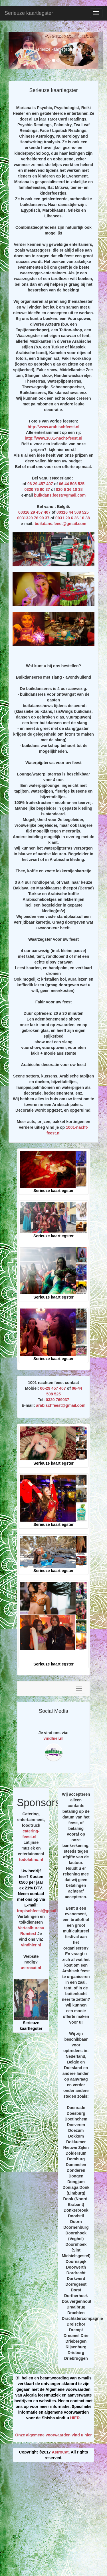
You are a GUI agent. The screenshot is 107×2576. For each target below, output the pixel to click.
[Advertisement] (53, 2521)
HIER (75, 2418)
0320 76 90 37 (37, 489)
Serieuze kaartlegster (29, 13)
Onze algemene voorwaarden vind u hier (53, 2435)
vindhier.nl (53, 1738)
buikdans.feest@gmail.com (60, 495)
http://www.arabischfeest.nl (54, 426)
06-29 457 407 (53, 1388)
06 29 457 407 (40, 483)
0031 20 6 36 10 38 (72, 518)
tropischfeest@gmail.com (41, 1910)
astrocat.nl (31, 1967)
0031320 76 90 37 (33, 518)
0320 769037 (57, 1399)
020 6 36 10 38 (69, 489)
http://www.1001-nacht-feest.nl (53, 438)
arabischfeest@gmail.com (60, 1405)
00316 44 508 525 (72, 512)
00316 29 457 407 (34, 512)
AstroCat (60, 2452)
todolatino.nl (31, 1859)
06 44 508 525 (72, 483)
